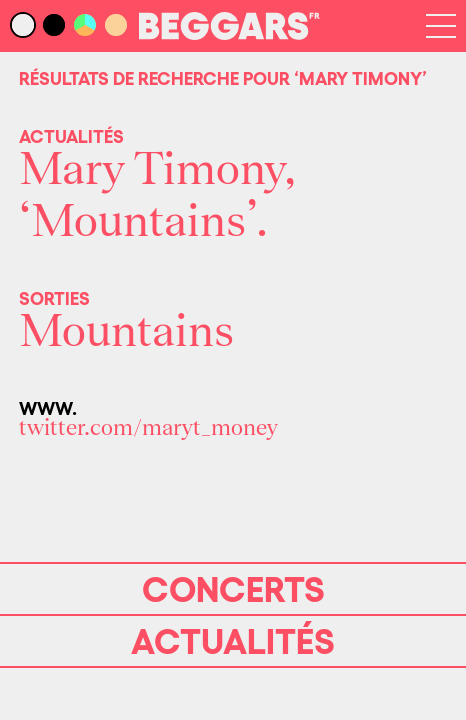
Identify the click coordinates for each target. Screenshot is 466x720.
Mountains (126, 332)
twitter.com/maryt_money (148, 428)
